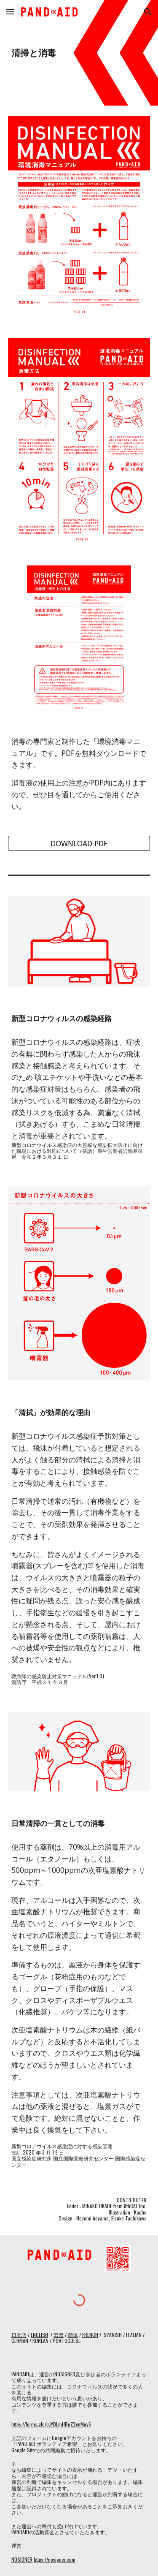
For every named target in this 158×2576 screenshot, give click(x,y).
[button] (10, 11)
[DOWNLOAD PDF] (79, 843)
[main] (79, 52)
